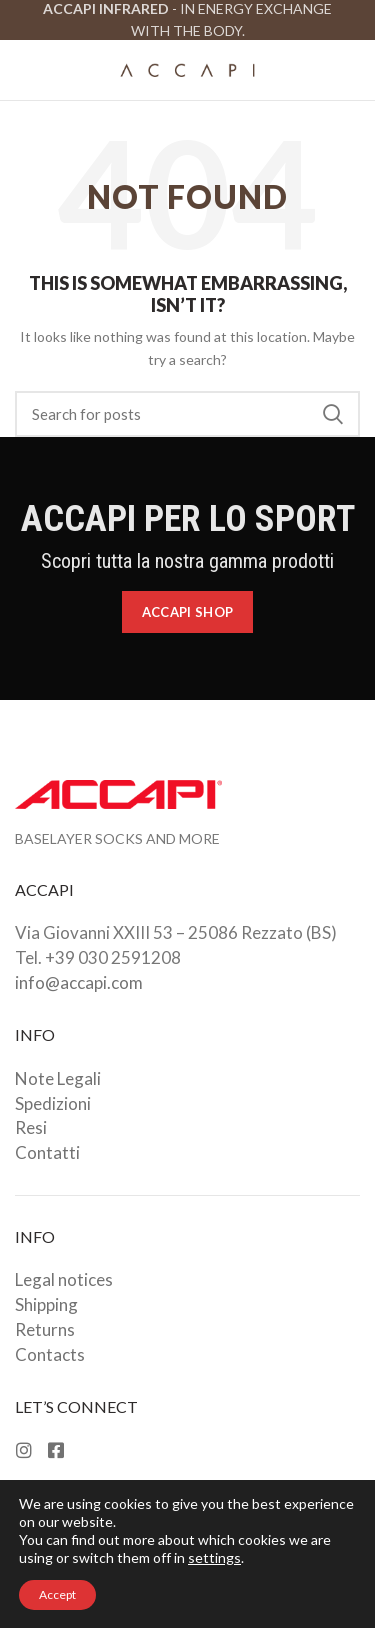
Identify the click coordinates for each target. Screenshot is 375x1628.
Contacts (50, 1354)
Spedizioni (53, 1103)
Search (333, 414)
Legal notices (64, 1279)
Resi (31, 1127)
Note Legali (58, 1078)
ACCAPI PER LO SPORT (188, 519)
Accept (57, 1594)
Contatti (47, 1152)
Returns (45, 1329)
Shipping (46, 1304)
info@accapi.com (79, 982)
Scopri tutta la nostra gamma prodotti (187, 561)
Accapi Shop (187, 612)
